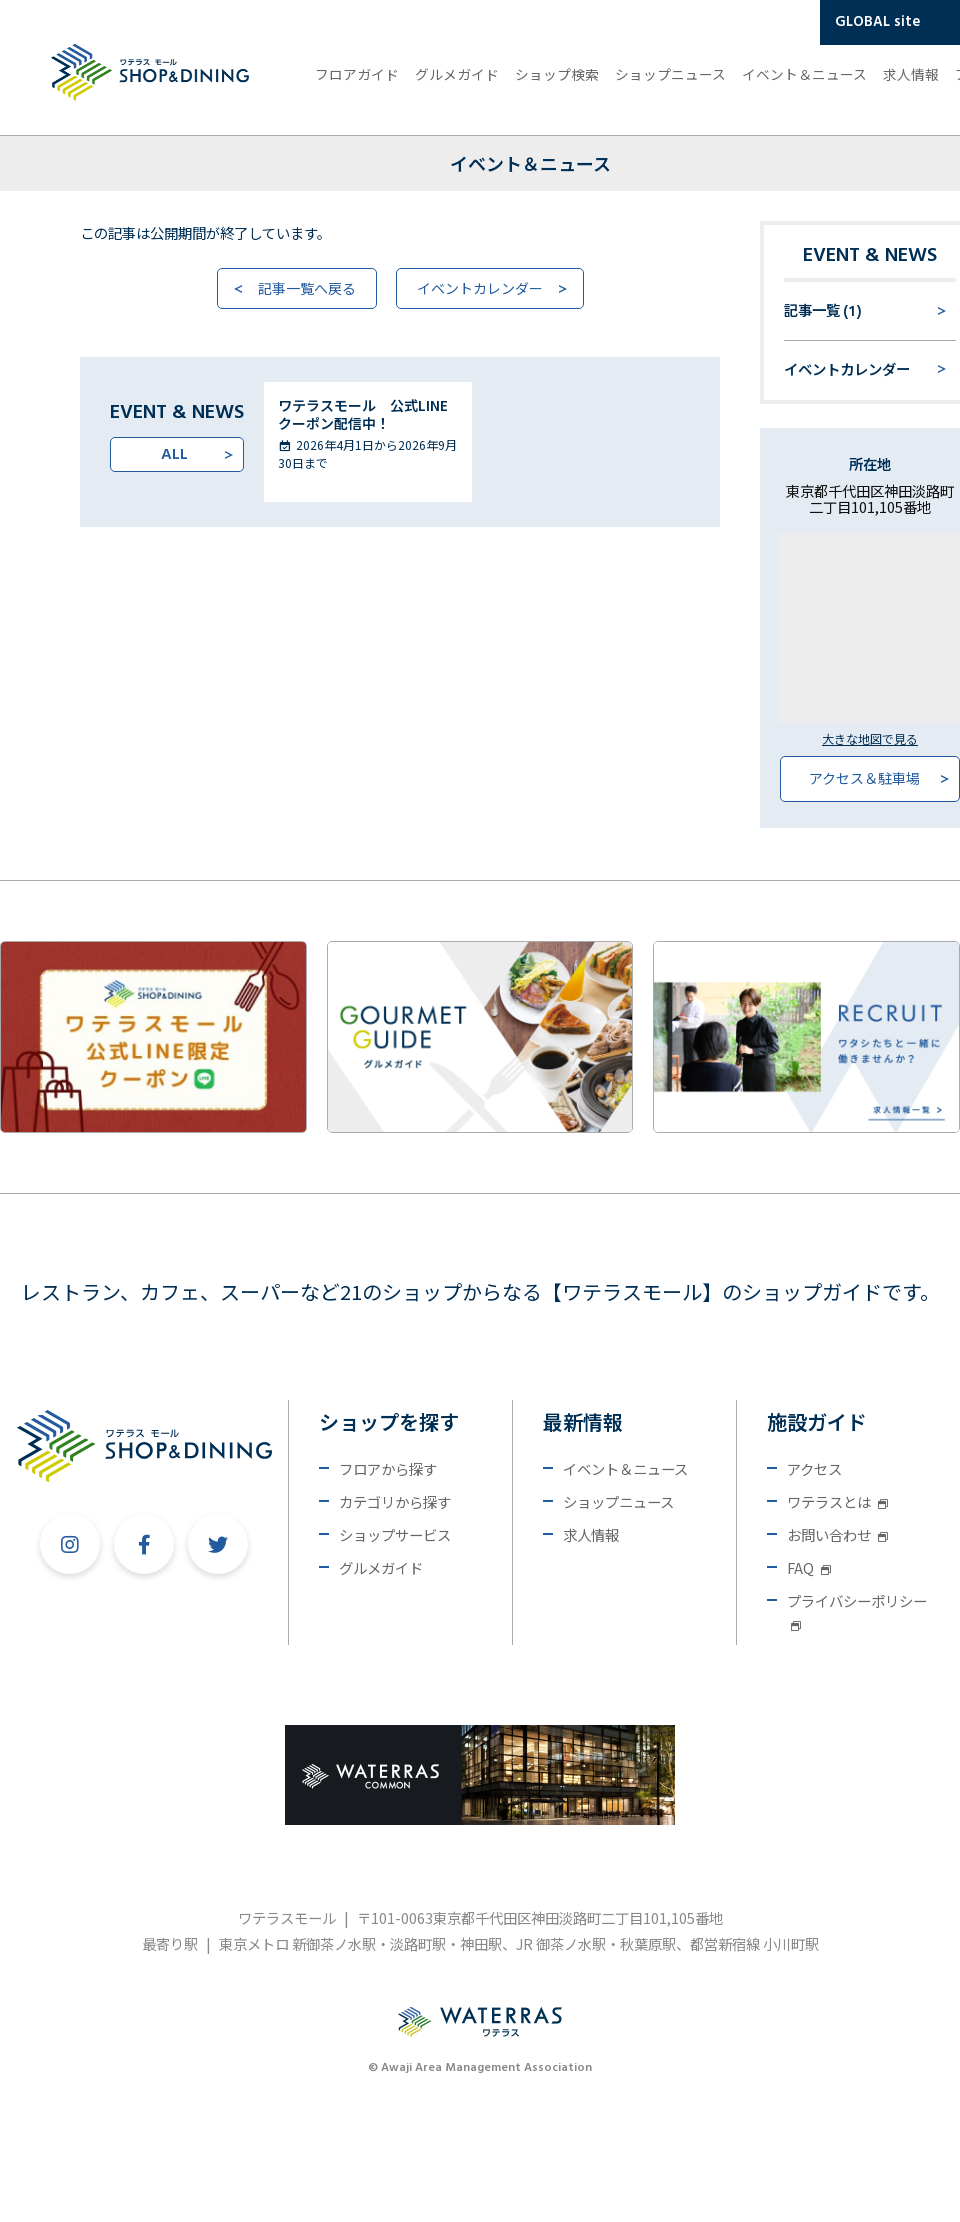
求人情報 (911, 74)
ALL (174, 455)
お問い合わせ (837, 1534)
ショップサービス (395, 1534)
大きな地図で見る (870, 738)
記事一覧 (823, 311)
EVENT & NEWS (870, 256)
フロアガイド (357, 74)
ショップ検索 (557, 74)
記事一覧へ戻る (307, 288)
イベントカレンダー (480, 288)
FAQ (809, 1567)
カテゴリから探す (395, 1501)
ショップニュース (670, 74)
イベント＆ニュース (804, 74)
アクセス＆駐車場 (864, 778)
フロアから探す (388, 1468)
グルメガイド (457, 74)
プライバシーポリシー (857, 1610)
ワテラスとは (837, 1501)
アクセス (814, 1468)
